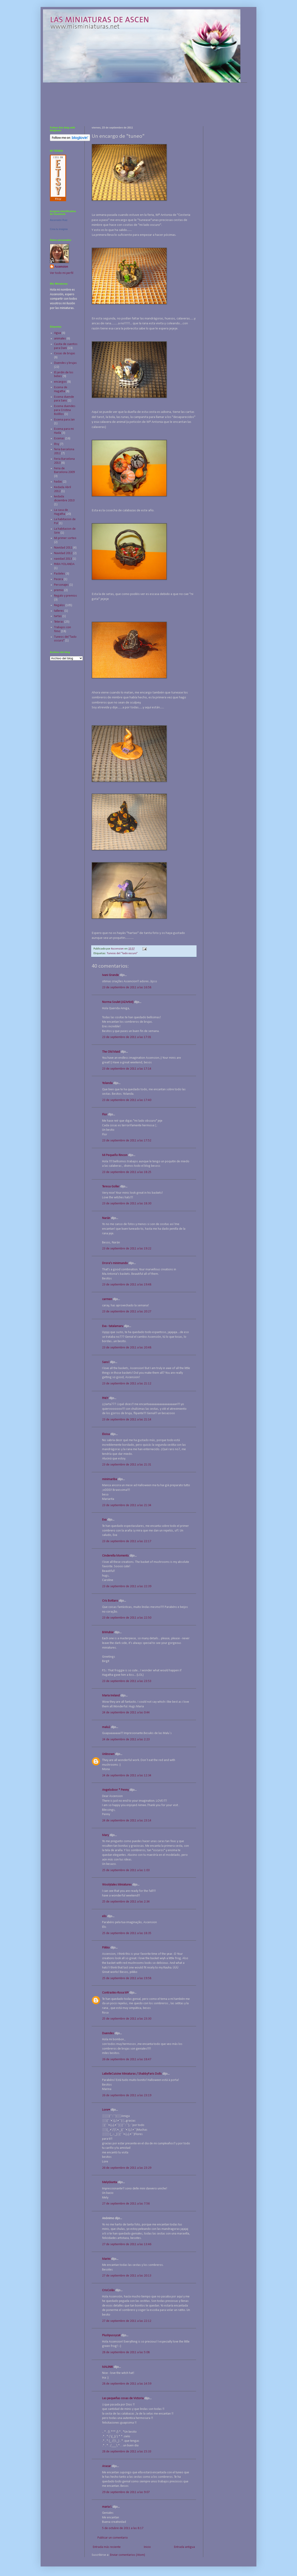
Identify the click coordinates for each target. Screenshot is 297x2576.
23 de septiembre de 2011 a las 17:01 (126, 1037)
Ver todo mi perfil (61, 273)
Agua (57, 333)
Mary (105, 1835)
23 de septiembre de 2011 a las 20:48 (126, 1347)
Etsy (56, 444)
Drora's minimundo (115, 1263)
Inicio (147, 2547)
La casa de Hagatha (61, 512)
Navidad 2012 (63, 553)
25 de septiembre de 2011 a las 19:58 (126, 1978)
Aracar (106, 2466)
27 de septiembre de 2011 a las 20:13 (126, 2275)
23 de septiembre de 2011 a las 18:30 (126, 1203)
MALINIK (107, 2367)
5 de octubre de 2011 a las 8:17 (122, 2528)
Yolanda (107, 1083)
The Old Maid (111, 1052)
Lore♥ (106, 2110)
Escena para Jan (64, 419)
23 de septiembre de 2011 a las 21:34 (126, 1505)
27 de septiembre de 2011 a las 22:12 (126, 2321)
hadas (58, 481)
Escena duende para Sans (64, 399)
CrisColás (108, 2290)
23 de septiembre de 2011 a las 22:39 (126, 1586)
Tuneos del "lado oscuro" (122, 953)
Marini (106, 2259)
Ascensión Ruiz (59, 220)
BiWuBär (108, 1632)
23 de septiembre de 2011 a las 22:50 (126, 1618)
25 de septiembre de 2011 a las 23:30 (126, 2019)
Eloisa (106, 1434)
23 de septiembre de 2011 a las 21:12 (126, 1383)
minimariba (109, 1479)
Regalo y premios (65, 596)
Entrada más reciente (107, 2547)
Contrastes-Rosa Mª (115, 1992)
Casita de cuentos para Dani (65, 346)
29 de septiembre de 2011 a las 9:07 (126, 2492)
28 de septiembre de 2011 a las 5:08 (126, 2352)
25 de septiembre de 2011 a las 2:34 (126, 1901)
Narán (106, 1218)
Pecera (58, 579)
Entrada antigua (184, 2547)
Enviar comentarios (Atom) (127, 2555)
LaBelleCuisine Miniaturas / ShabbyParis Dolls (132, 2074)
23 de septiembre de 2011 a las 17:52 (126, 1140)
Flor (104, 1114)
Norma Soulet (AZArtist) (117, 1002)
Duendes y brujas (65, 363)
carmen (107, 1299)
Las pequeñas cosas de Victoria (123, 2398)
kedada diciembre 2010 (64, 498)
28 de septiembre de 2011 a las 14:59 (126, 2383)
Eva (104, 1519)
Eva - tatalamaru (112, 1326)
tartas (58, 616)
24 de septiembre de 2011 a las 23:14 (126, 1820)
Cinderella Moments (115, 1555)
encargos (60, 382)
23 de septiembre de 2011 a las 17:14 (126, 1069)
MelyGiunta (109, 2182)
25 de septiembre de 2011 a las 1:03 (126, 1870)
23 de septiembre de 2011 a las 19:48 (126, 1284)
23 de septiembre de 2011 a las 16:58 (126, 987)
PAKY (105, 1398)
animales (60, 338)
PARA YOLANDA (64, 564)
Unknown (108, 1754)
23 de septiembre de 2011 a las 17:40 (126, 1100)
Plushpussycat (111, 2335)
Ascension (61, 267)
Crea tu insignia (59, 229)
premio (59, 590)
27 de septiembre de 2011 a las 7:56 (126, 2203)
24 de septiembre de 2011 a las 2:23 (126, 1739)
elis (104, 1916)
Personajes (61, 585)
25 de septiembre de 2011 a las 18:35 (126, 1933)
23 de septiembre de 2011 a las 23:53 (126, 1681)
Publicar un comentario (112, 2538)
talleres (59, 611)
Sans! (105, 1362)
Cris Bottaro (110, 1601)
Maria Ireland (111, 1695)
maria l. (107, 2507)
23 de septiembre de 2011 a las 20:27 (126, 1311)
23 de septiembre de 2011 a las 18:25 (126, 1172)
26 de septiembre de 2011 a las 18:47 (126, 2059)
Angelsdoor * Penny (115, 1790)
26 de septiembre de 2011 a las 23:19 (126, 2095)
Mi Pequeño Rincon (114, 1155)
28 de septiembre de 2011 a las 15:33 (126, 2451)
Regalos (59, 605)
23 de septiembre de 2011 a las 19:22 (126, 1248)
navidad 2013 (63, 559)
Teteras (59, 622)
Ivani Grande (110, 975)
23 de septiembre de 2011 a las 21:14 (126, 1419)
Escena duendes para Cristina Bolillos (64, 410)
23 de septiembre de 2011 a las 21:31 (126, 1464)
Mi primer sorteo (65, 538)
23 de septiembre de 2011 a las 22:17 (126, 1541)
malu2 (106, 1727)
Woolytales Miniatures (117, 1884)
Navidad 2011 (63, 547)
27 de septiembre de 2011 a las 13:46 (126, 2244)
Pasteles (59, 573)
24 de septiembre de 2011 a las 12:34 (126, 1775)
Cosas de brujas (64, 353)
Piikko (106, 1947)
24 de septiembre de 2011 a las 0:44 (126, 1712)
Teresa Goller (110, 1186)
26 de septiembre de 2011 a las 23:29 (126, 2168)
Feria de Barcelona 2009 (64, 470)
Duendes (108, 2033)
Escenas (59, 438)
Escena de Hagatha (60, 389)
